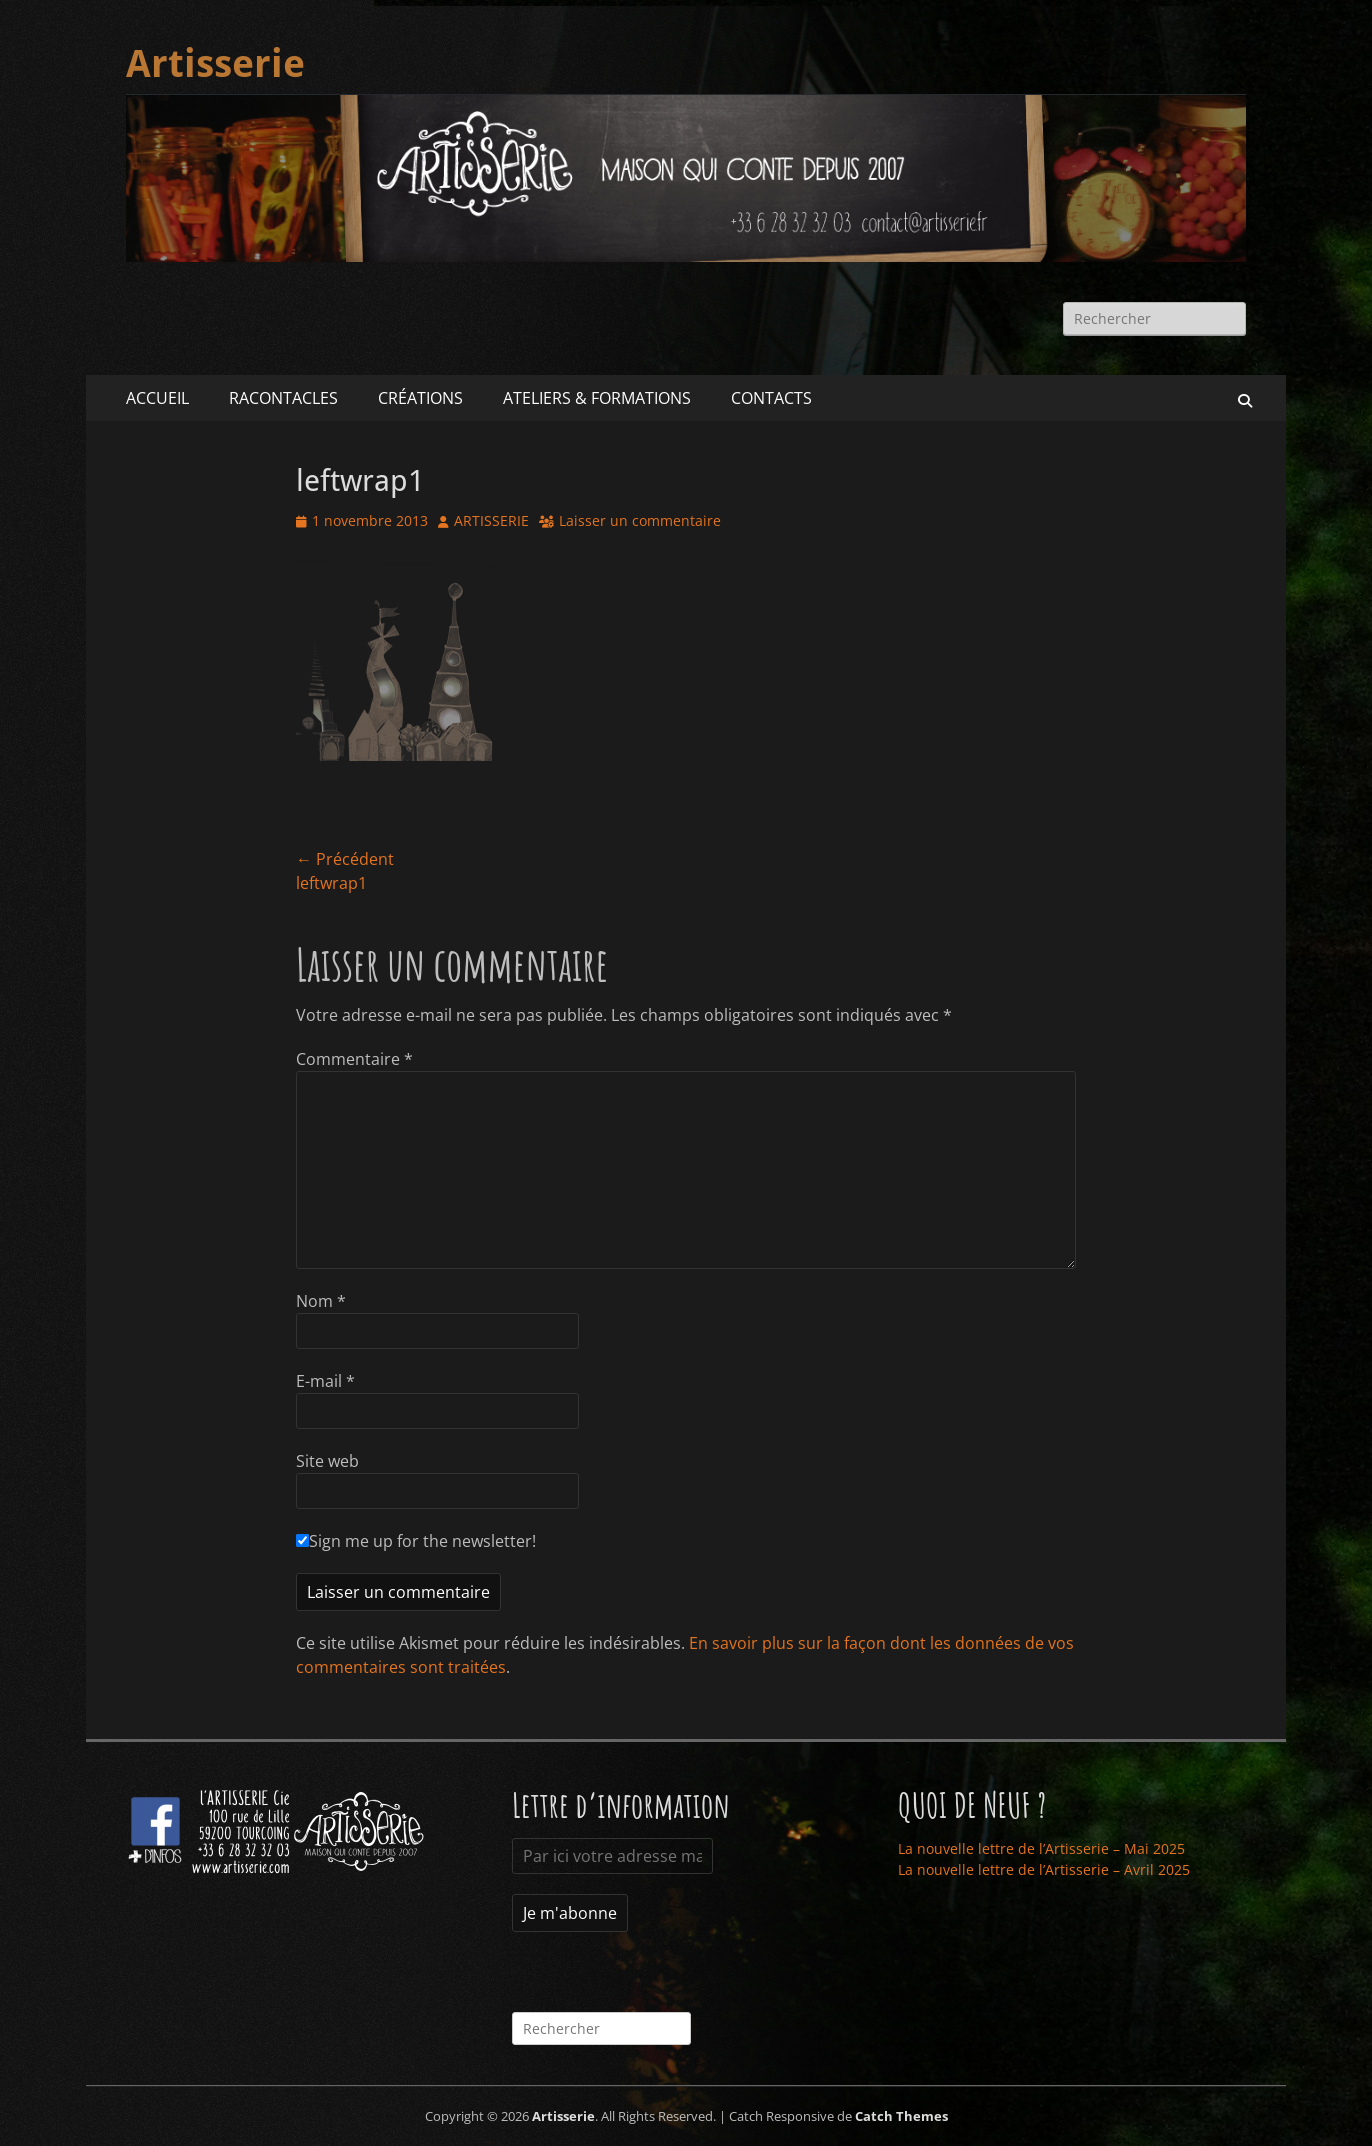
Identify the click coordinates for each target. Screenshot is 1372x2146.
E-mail (325, 1381)
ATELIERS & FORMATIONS (597, 398)
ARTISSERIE (491, 520)
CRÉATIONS (420, 398)
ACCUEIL (157, 398)
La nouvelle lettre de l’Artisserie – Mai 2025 (1041, 1848)
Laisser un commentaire (640, 520)
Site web (327, 1461)
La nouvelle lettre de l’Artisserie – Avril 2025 (1044, 1869)
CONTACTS (771, 398)
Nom (321, 1301)
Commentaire (354, 1059)
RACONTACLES (283, 398)
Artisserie (215, 64)
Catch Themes (901, 2116)
